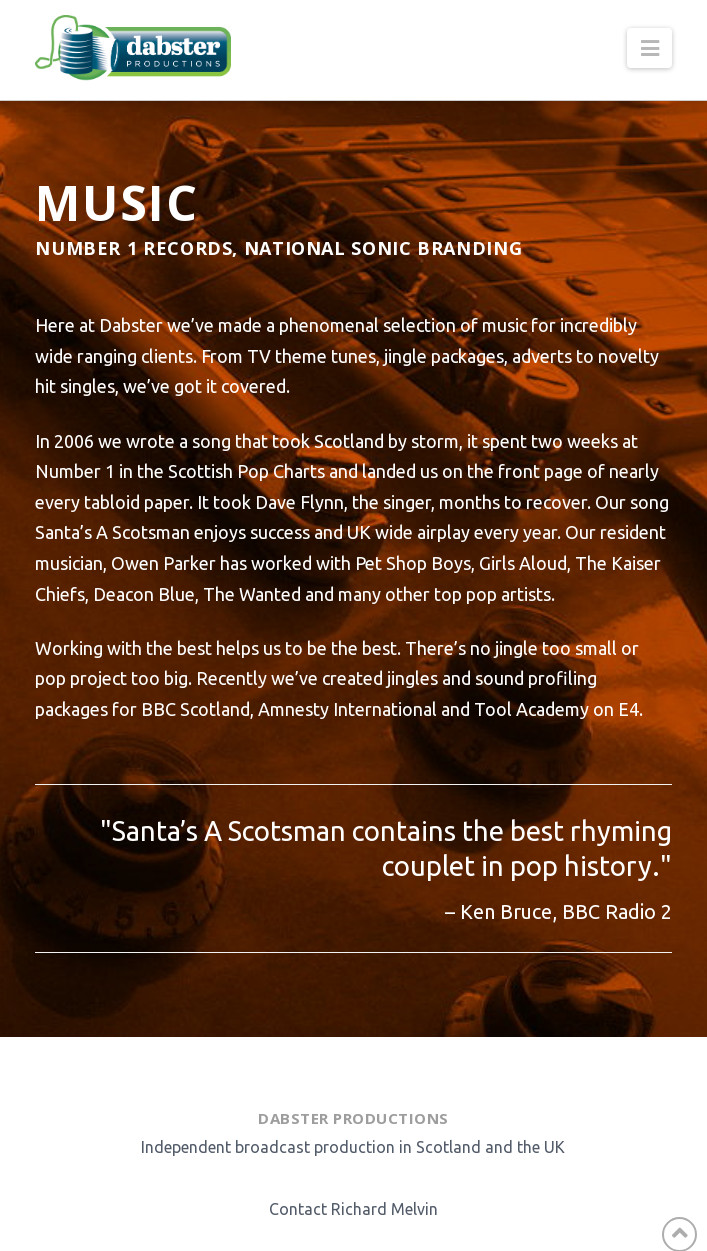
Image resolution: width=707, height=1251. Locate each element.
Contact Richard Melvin (353, 1209)
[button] (649, 48)
